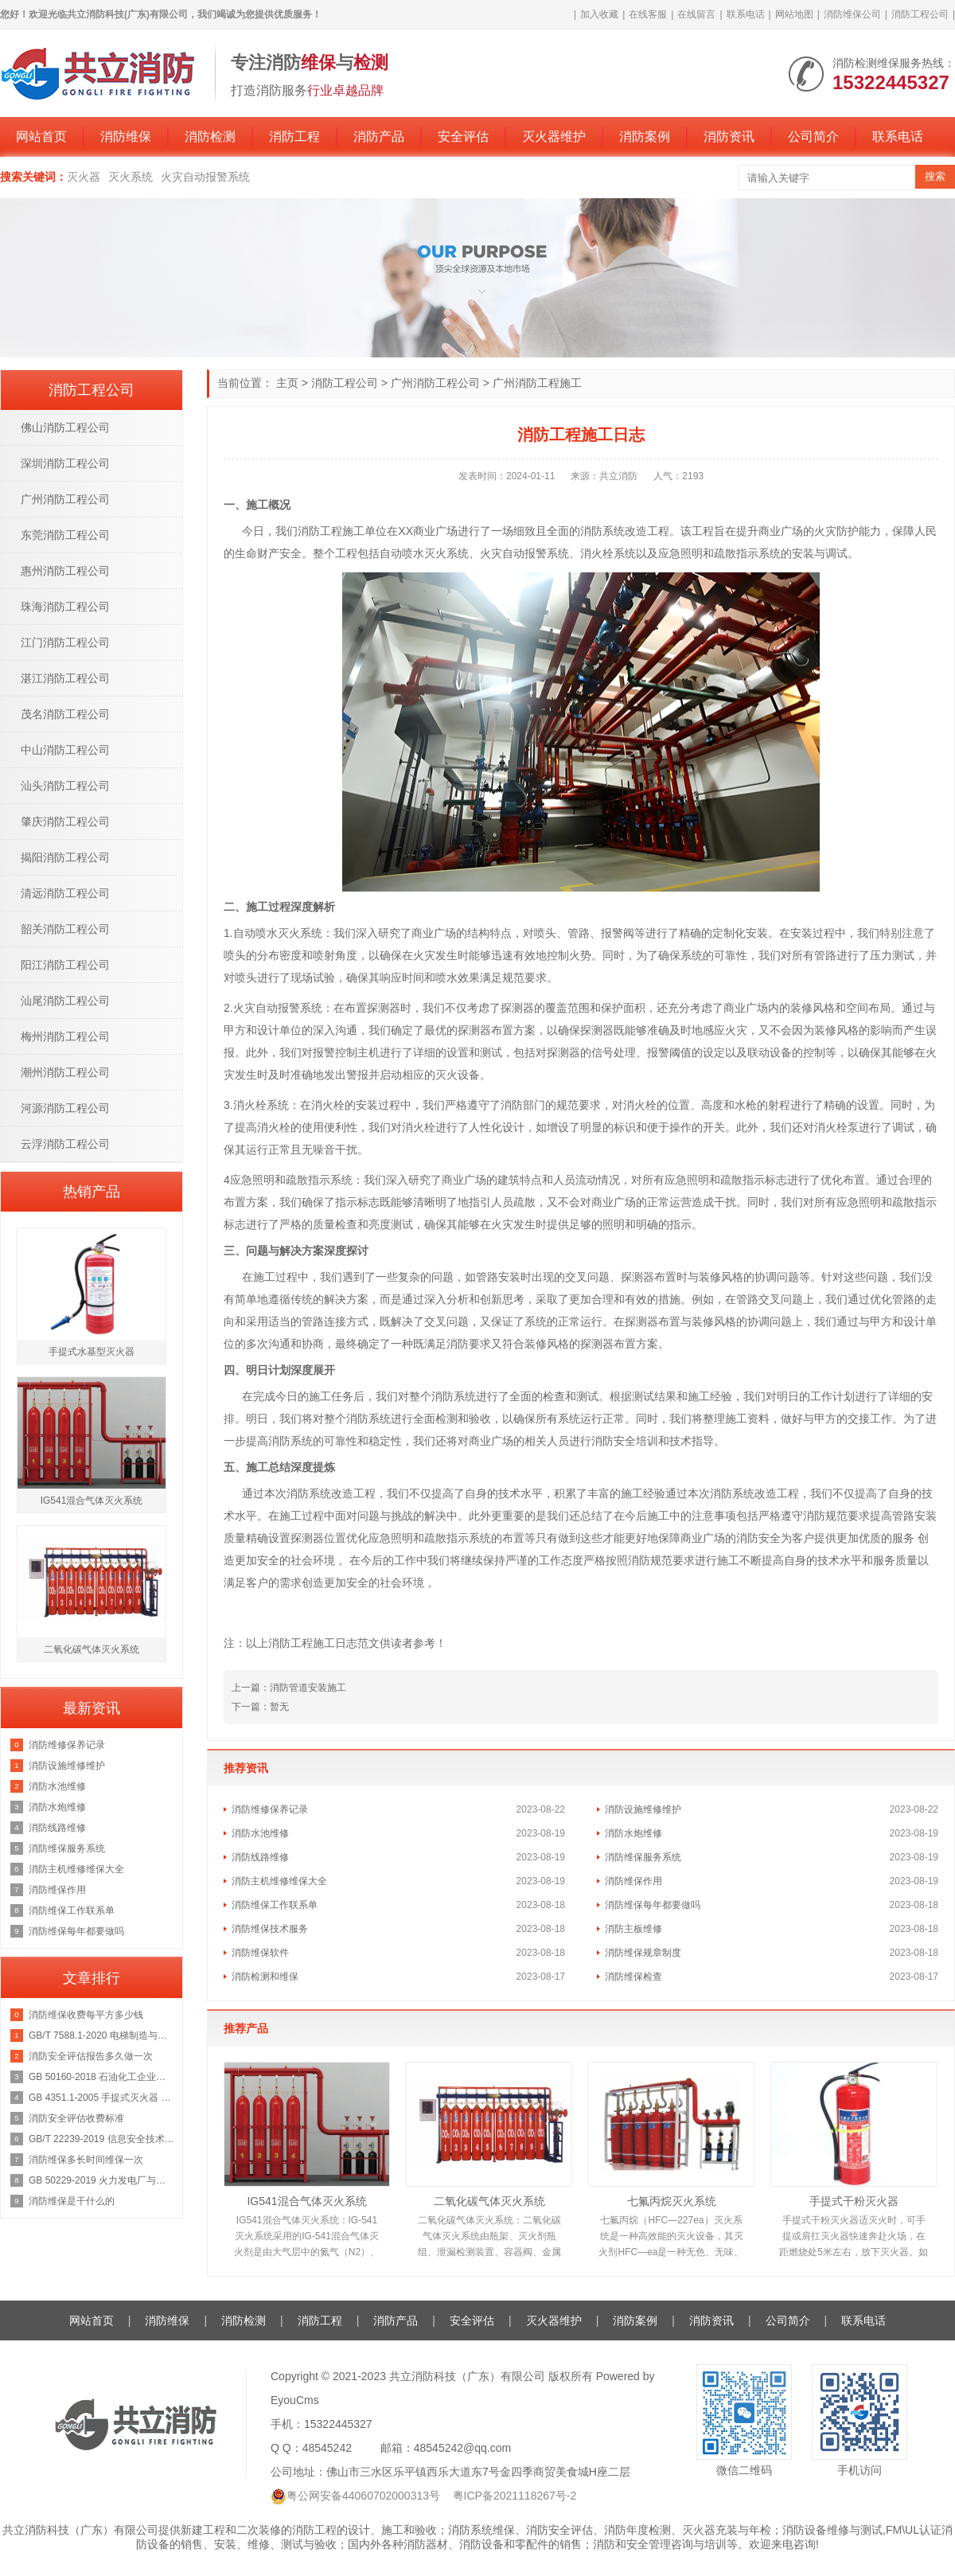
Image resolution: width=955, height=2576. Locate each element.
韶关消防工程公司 (65, 929)
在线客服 (648, 14)
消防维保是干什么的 (72, 2201)
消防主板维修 (633, 1928)
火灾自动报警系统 (205, 176)
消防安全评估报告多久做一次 (91, 2056)
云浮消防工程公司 (65, 1144)
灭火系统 (130, 176)
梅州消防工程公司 (65, 1036)
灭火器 (83, 176)
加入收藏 (599, 14)
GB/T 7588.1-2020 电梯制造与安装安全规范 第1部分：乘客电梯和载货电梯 (101, 2035)
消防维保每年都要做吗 (652, 1905)
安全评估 (463, 136)
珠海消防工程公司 (65, 606)
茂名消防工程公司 (65, 714)
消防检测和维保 (265, 1976)
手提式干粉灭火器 (853, 2201)
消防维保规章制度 (643, 1952)
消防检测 (210, 136)
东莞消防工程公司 (65, 535)
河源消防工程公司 (65, 1108)
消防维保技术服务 (270, 1928)
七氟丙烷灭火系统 (671, 2201)
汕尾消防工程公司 (65, 1000)
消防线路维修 (260, 1857)
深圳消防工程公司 (65, 463)
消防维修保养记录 (270, 1809)
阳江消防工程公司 (65, 964)
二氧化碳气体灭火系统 (489, 2201)
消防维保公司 (852, 14)
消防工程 (294, 136)
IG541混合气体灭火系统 (306, 2201)
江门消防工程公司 (65, 642)
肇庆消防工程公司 (65, 821)
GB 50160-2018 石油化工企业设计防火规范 (101, 2076)
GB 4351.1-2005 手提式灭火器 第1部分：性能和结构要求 (101, 2097)
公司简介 (813, 136)
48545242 (327, 2447)
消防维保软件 (260, 1952)
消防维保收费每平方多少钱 (86, 2014)
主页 (287, 383)
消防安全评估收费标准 (76, 2118)
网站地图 (794, 14)
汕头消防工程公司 (65, 785)
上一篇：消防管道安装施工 (289, 1687)
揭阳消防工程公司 (65, 857)
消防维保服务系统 (643, 1857)
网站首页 (41, 136)
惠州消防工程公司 (65, 570)
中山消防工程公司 (65, 750)
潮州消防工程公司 (65, 1072)
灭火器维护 (554, 136)
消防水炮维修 (633, 1833)
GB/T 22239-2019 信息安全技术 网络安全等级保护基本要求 (101, 2139)
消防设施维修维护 (643, 1809)
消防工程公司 (920, 14)
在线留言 (696, 14)
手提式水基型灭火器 (91, 1351)
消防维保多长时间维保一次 (86, 2159)
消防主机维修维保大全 (279, 1881)
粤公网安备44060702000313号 (363, 2495)
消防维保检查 (633, 1976)
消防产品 (378, 136)
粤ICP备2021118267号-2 (515, 2495)
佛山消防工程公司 (65, 427)
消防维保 (125, 136)
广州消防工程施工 (537, 383)
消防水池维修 (260, 1833)
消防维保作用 (633, 1881)
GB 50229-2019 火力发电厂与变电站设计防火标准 (101, 2180)
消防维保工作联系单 (275, 1905)
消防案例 (644, 136)
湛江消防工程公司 (65, 678)
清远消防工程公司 (65, 893)
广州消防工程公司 (435, 383)
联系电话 (746, 14)
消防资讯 (729, 136)
